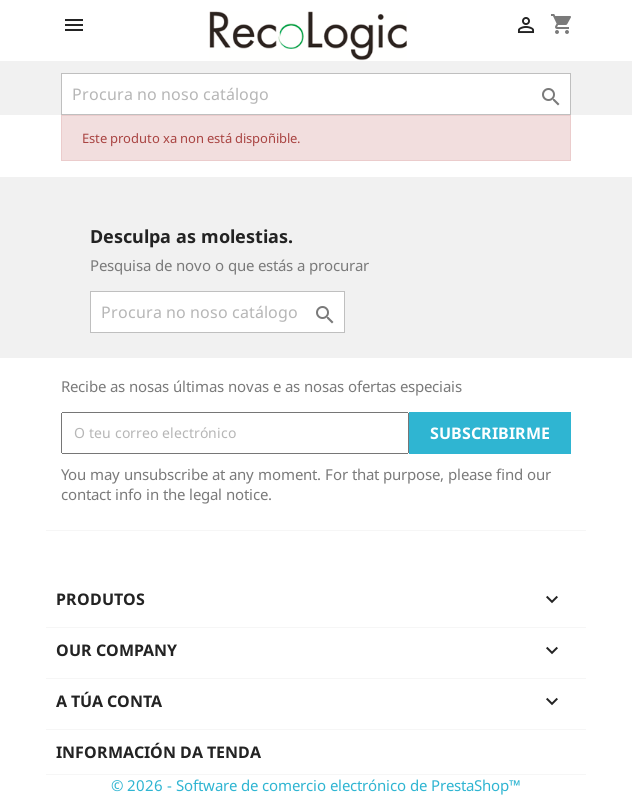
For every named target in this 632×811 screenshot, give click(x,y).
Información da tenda (158, 752)
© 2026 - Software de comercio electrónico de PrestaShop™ (316, 785)
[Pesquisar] (316, 94)
